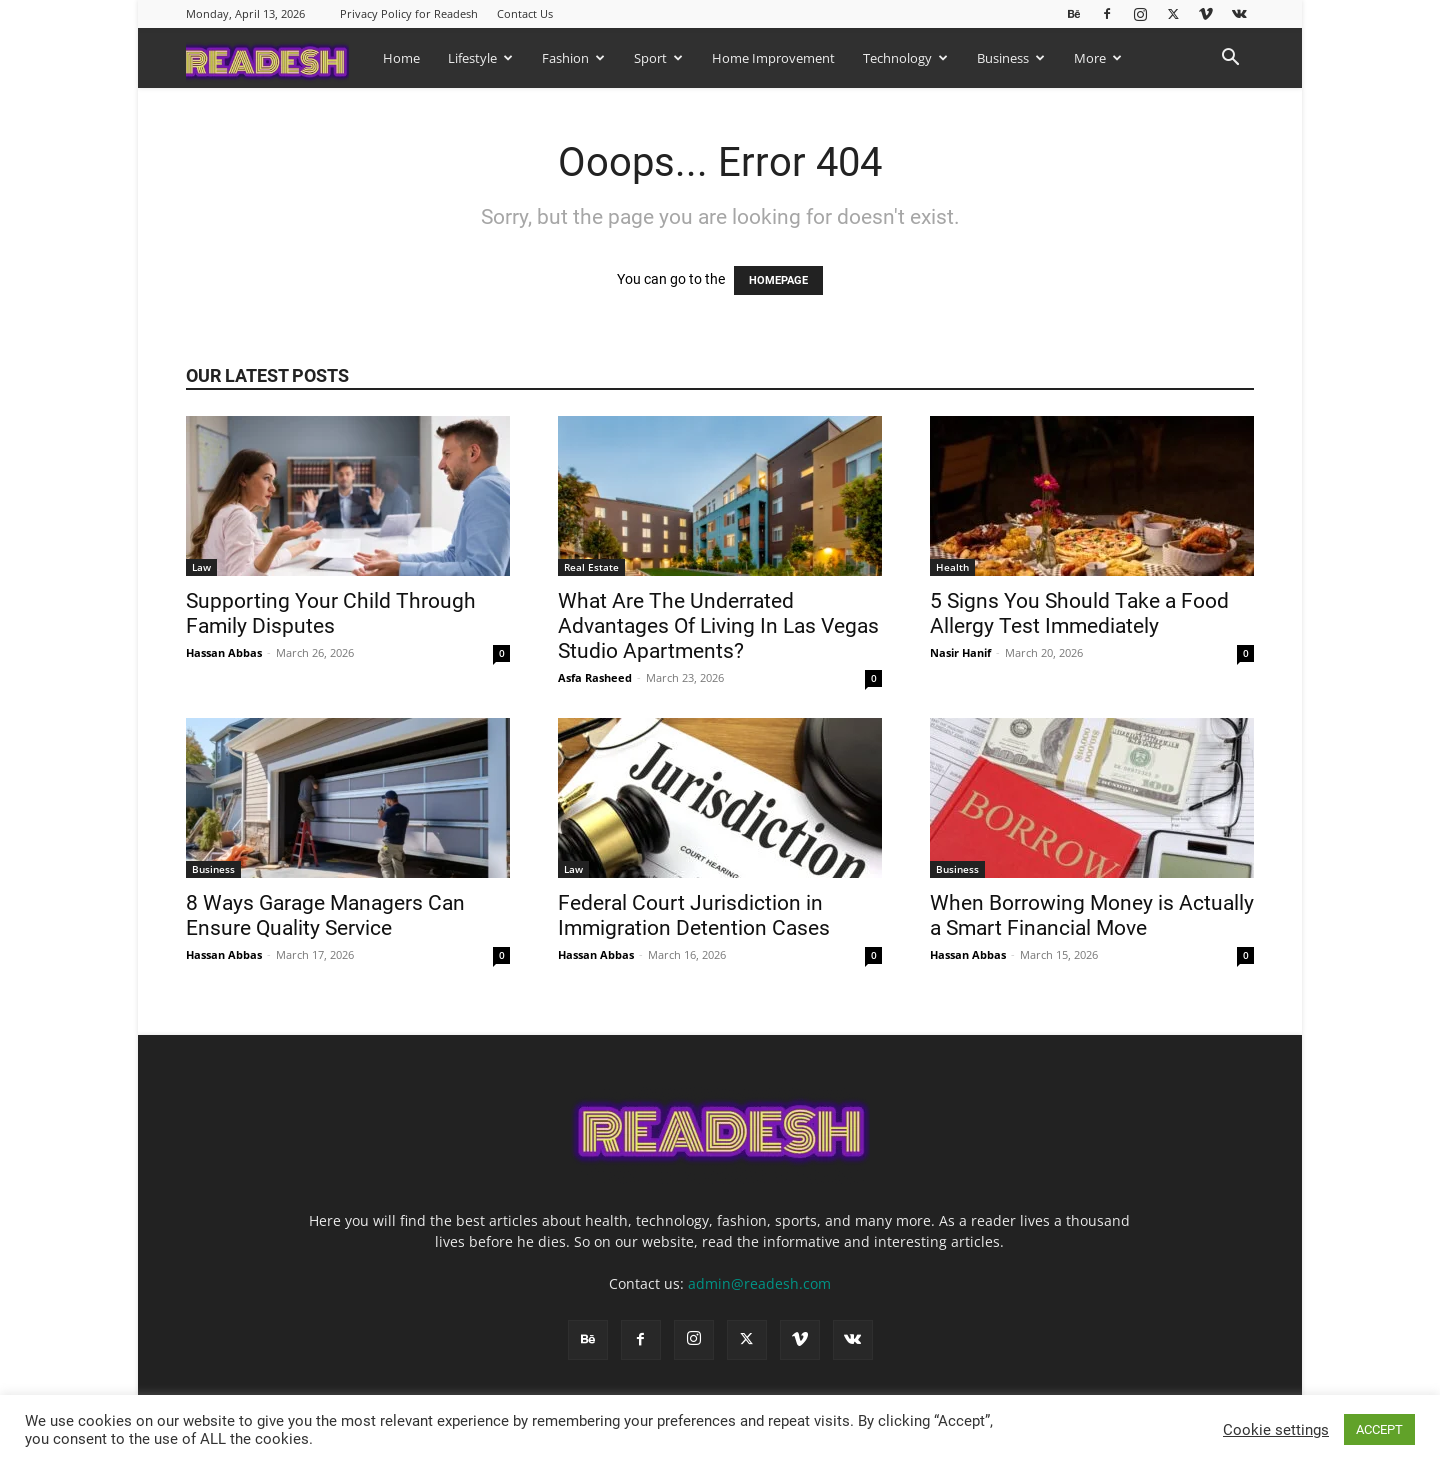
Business (1011, 58)
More (1098, 58)
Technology (905, 58)
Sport (658, 58)
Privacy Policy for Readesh (409, 13)
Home (401, 58)
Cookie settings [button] (1276, 1430)
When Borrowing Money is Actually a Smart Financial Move (1092, 915)
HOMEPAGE (778, 280)
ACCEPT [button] (1379, 1429)
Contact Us (525, 13)
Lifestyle (480, 58)
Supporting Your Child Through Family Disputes (331, 613)
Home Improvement (773, 58)
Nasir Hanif (960, 652)
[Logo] (277, 57)
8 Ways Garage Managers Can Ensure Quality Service (325, 915)
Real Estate (591, 567)
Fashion (573, 58)
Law (201, 567)
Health (952, 567)
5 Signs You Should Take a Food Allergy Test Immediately (1079, 613)
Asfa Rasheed (595, 677)
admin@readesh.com (759, 1283)
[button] (1230, 59)
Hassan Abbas (224, 652)
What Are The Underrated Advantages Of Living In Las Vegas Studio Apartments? (718, 626)
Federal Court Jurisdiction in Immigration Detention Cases (696, 915)
